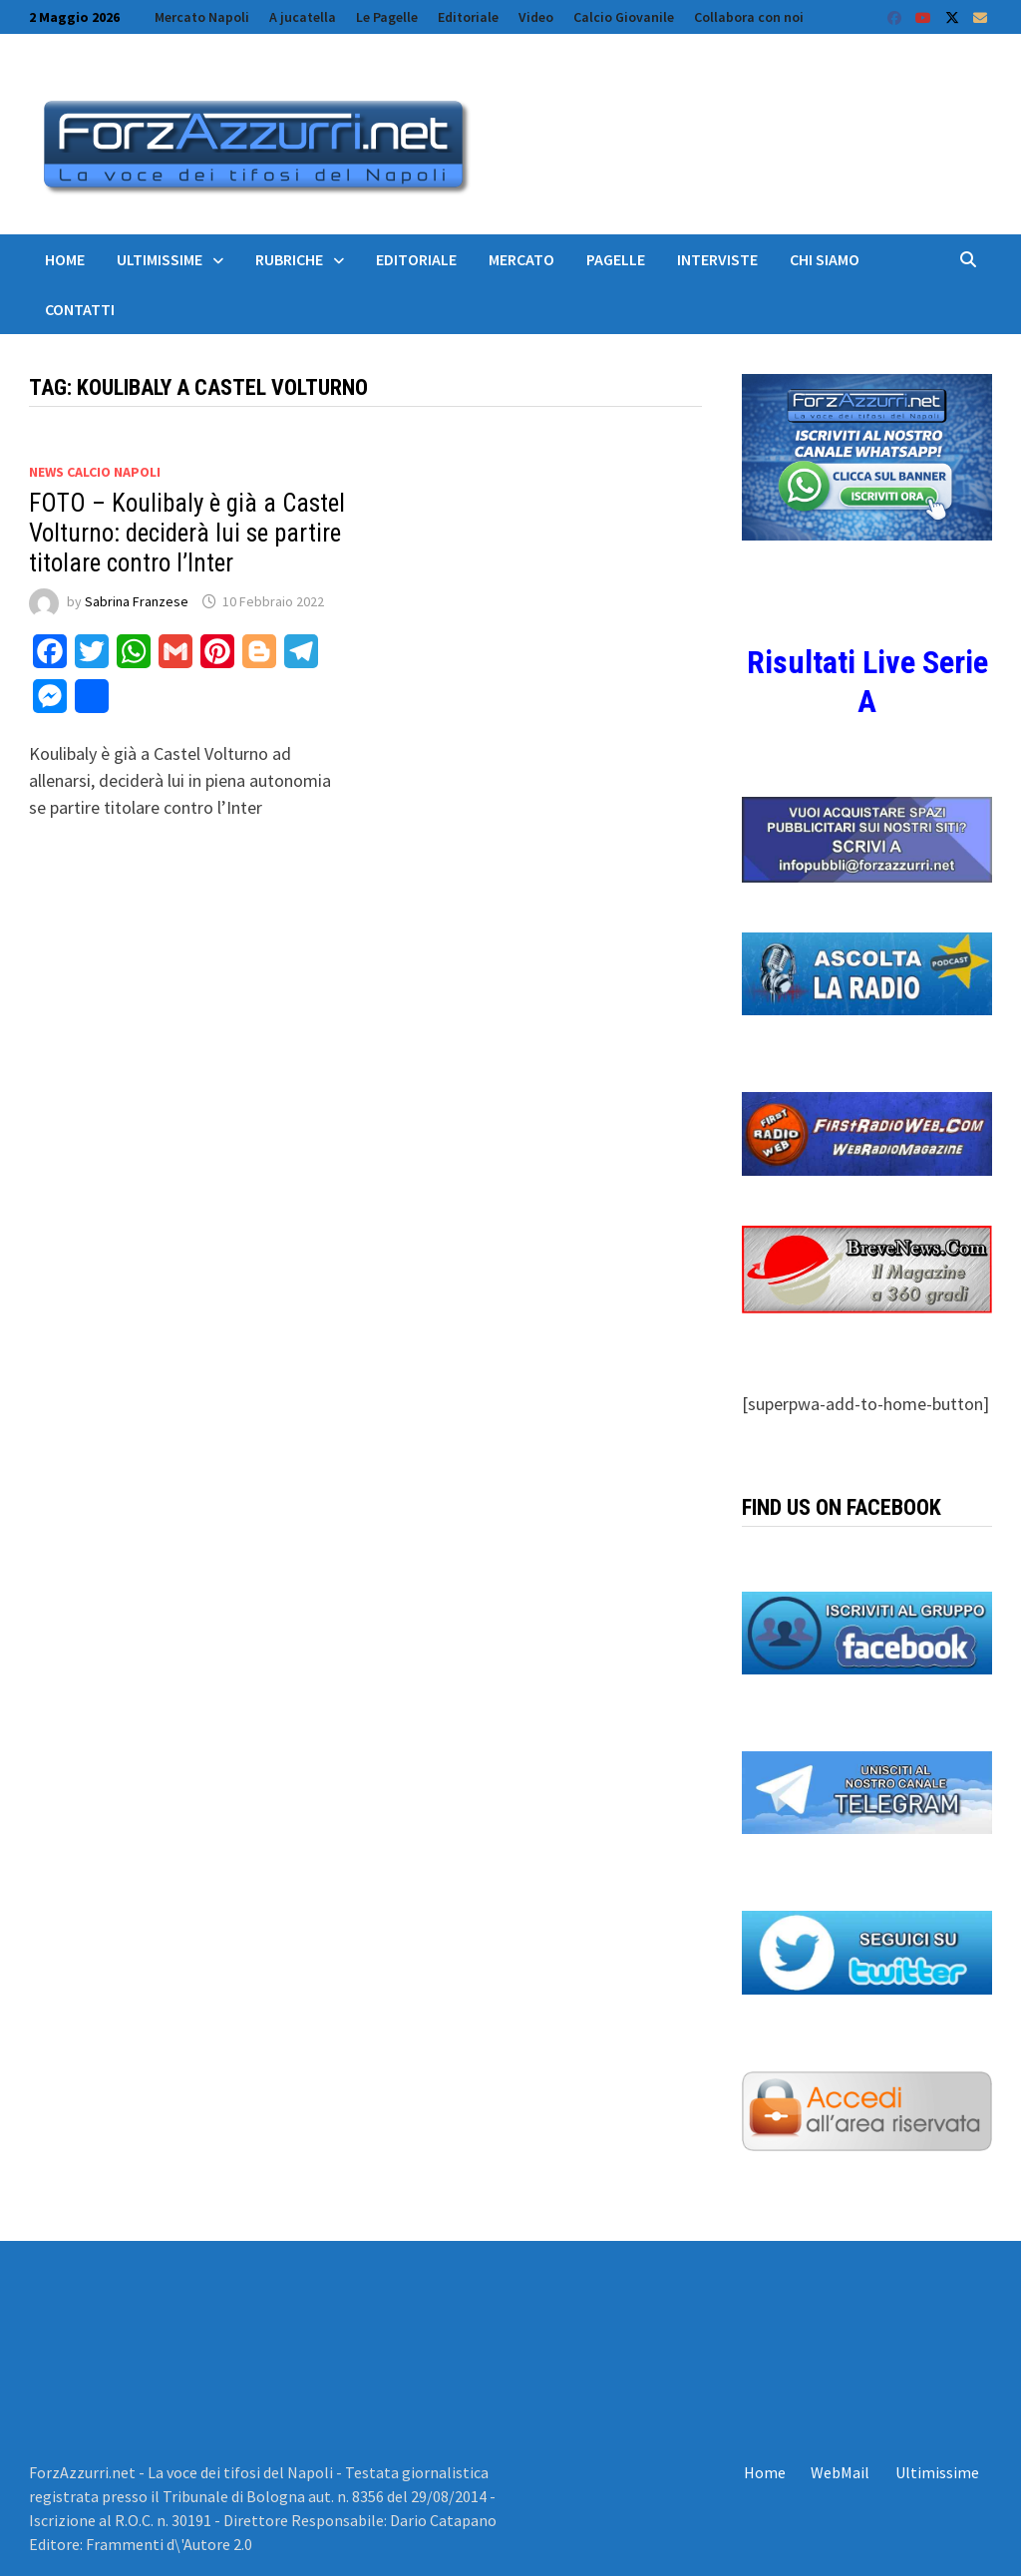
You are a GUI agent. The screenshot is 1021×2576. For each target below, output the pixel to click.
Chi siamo (824, 259)
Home (65, 259)
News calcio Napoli (95, 472)
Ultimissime (159, 259)
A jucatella (302, 17)
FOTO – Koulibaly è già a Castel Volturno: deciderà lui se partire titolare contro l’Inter (187, 533)
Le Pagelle (387, 17)
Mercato (521, 259)
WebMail (840, 2472)
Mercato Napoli (202, 17)
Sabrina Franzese (136, 601)
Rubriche (289, 259)
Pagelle (615, 259)
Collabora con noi (749, 17)
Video (535, 17)
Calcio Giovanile (623, 17)
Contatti (80, 309)
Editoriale (468, 17)
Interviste (717, 259)
